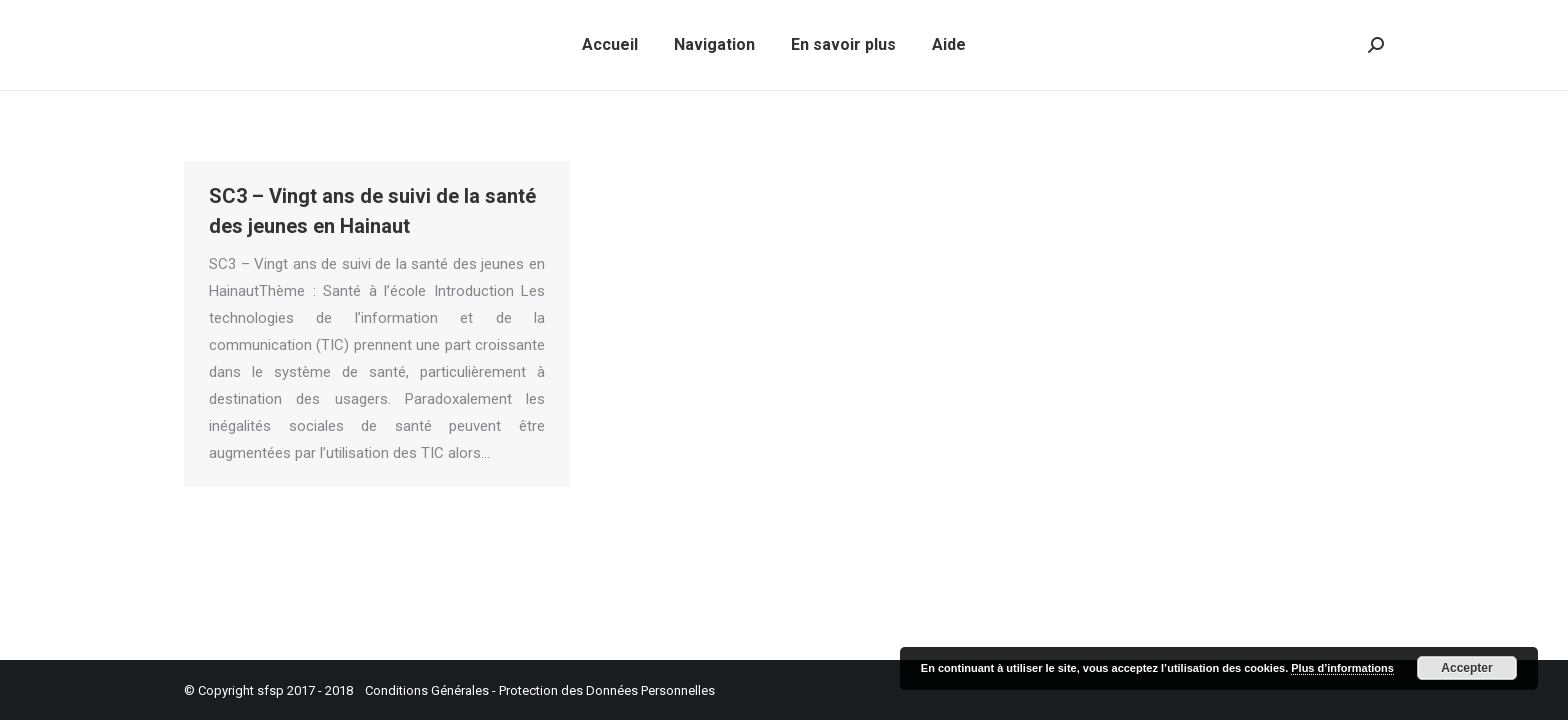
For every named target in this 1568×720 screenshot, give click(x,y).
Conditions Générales (427, 690)
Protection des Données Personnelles (607, 690)
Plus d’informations (1342, 668)
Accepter (1466, 668)
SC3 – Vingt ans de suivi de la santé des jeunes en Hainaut (372, 211)
